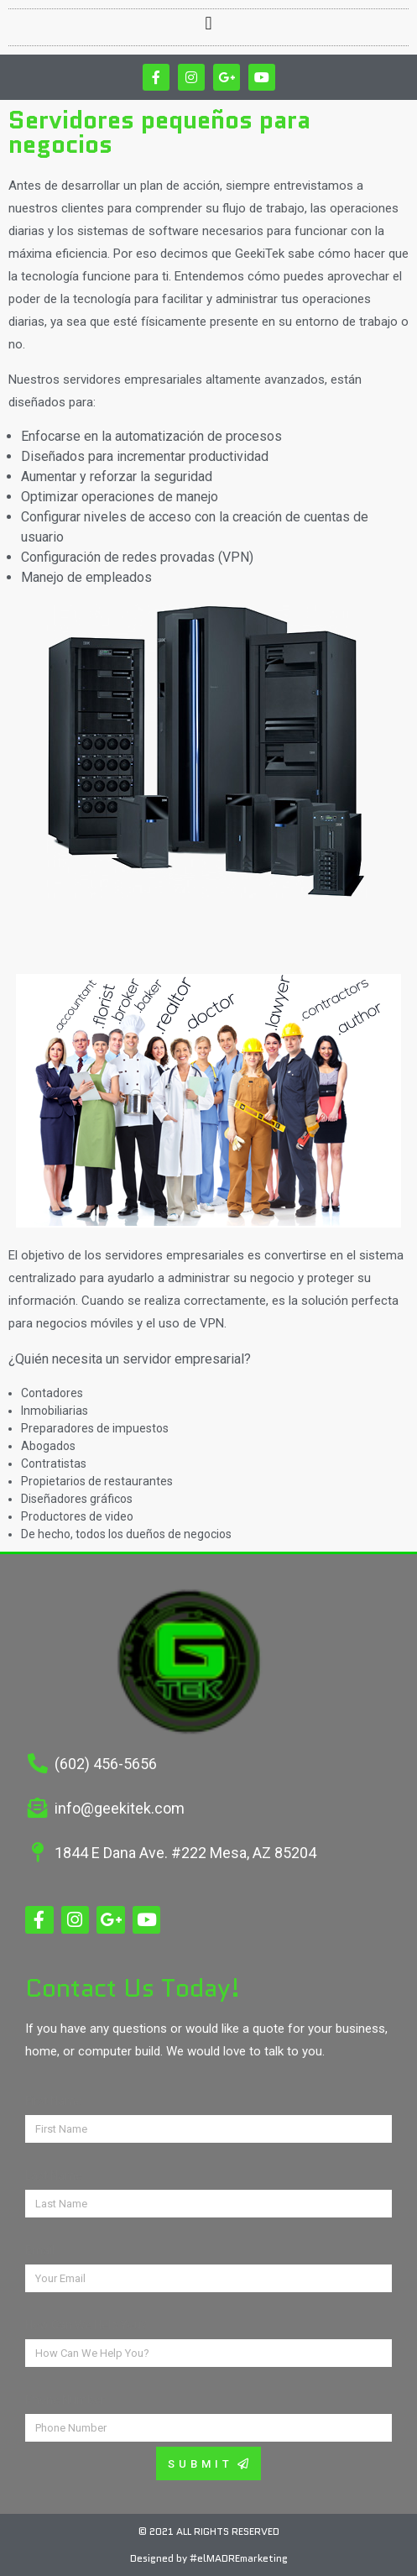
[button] (208, 23)
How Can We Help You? (86, 2325)
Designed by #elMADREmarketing (209, 2558)
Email (40, 2250)
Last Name (53, 2175)
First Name (53, 2100)
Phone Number (65, 2399)
